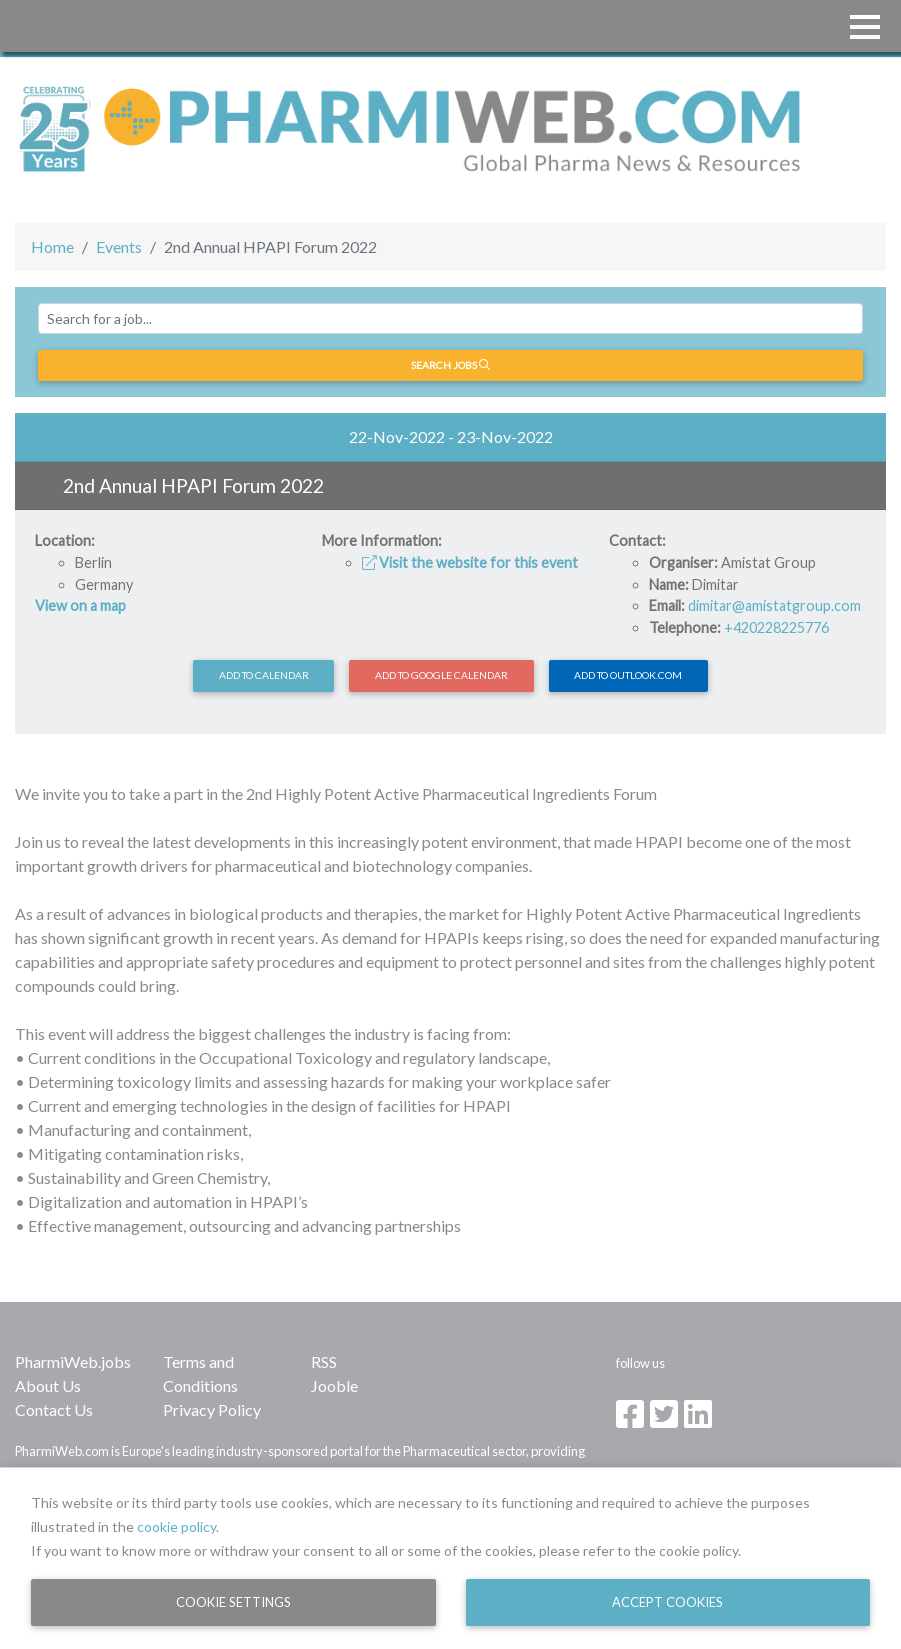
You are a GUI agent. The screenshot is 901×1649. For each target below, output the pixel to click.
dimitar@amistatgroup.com (774, 605)
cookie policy (176, 1526)
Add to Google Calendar (441, 675)
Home (52, 246)
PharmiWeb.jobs (73, 1361)
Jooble (334, 1385)
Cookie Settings (233, 1602)
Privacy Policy (212, 1409)
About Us (48, 1385)
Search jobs (450, 365)
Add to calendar (264, 675)
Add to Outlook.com (628, 675)
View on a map (80, 605)
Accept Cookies (667, 1602)
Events (119, 246)
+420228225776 (776, 627)
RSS (324, 1361)
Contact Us (54, 1409)
